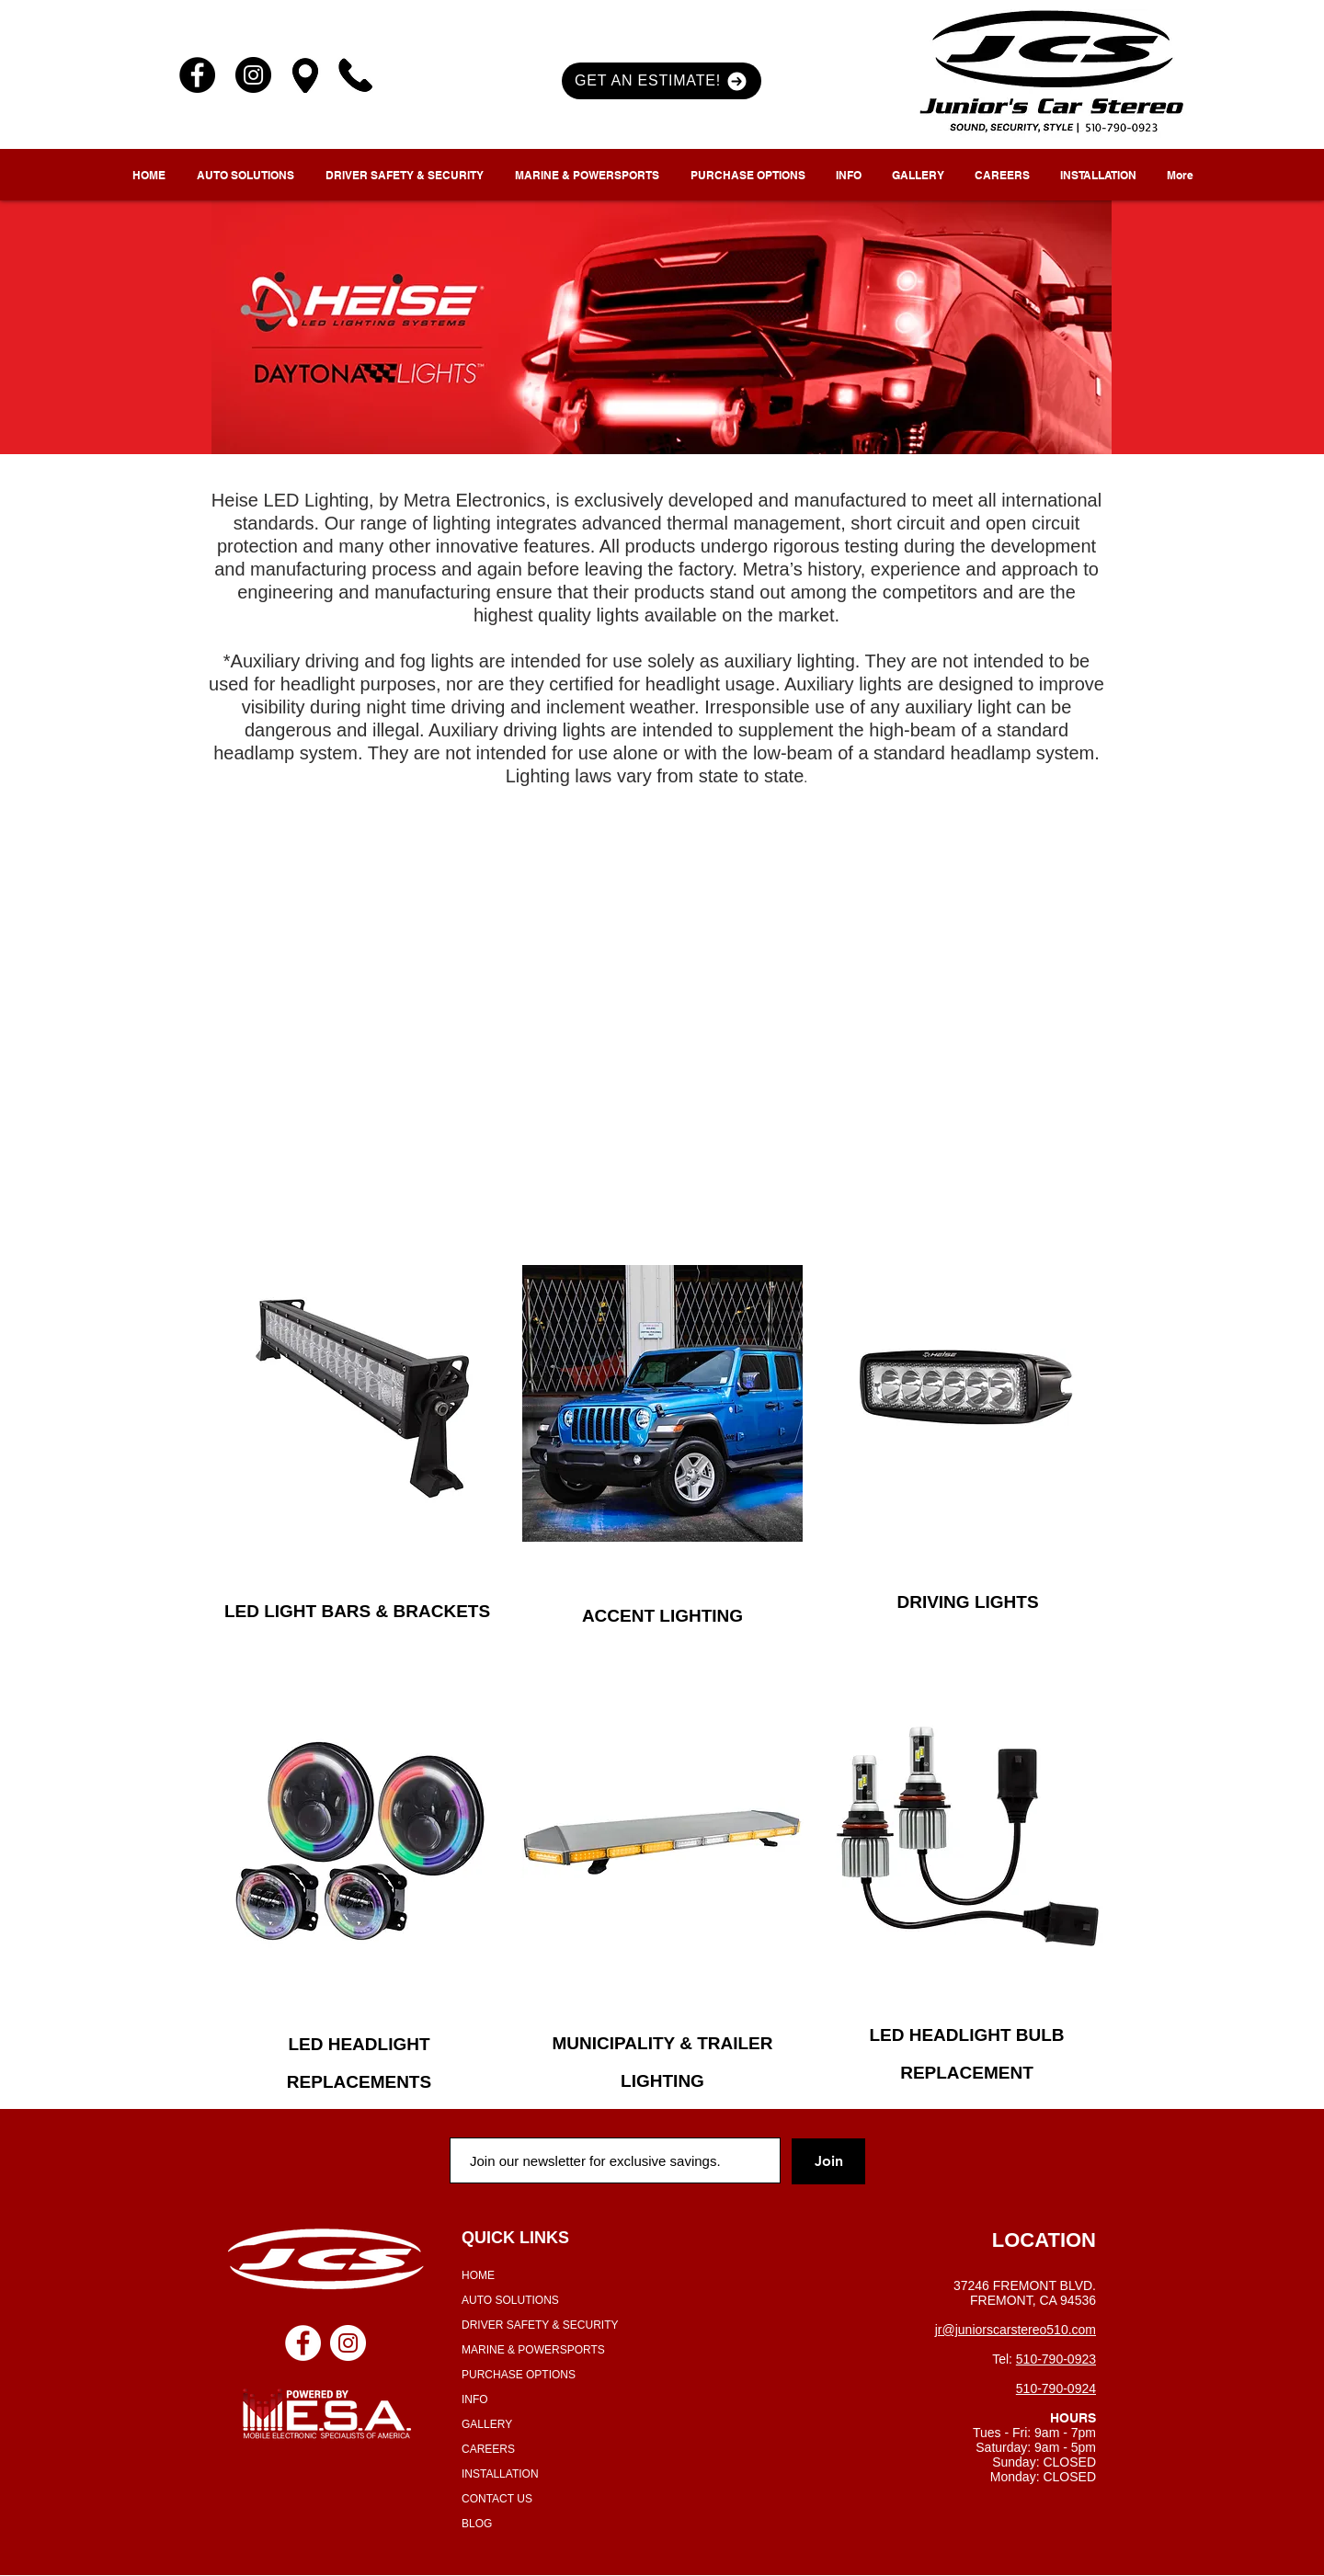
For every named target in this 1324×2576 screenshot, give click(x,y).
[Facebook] (197, 75)
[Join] (828, 2161)
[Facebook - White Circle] (303, 2343)
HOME (478, 2275)
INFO (475, 2399)
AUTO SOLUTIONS (510, 2300)
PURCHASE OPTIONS (519, 2374)
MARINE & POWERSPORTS (533, 2349)
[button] (661, 81)
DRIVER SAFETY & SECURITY (540, 2325)
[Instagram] (253, 75)
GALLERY (487, 2424)
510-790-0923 (1056, 2359)
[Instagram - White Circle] (348, 2343)
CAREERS (488, 2449)
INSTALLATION (500, 2474)
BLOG (477, 2523)
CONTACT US (497, 2498)
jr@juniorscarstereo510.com (1015, 2329)
